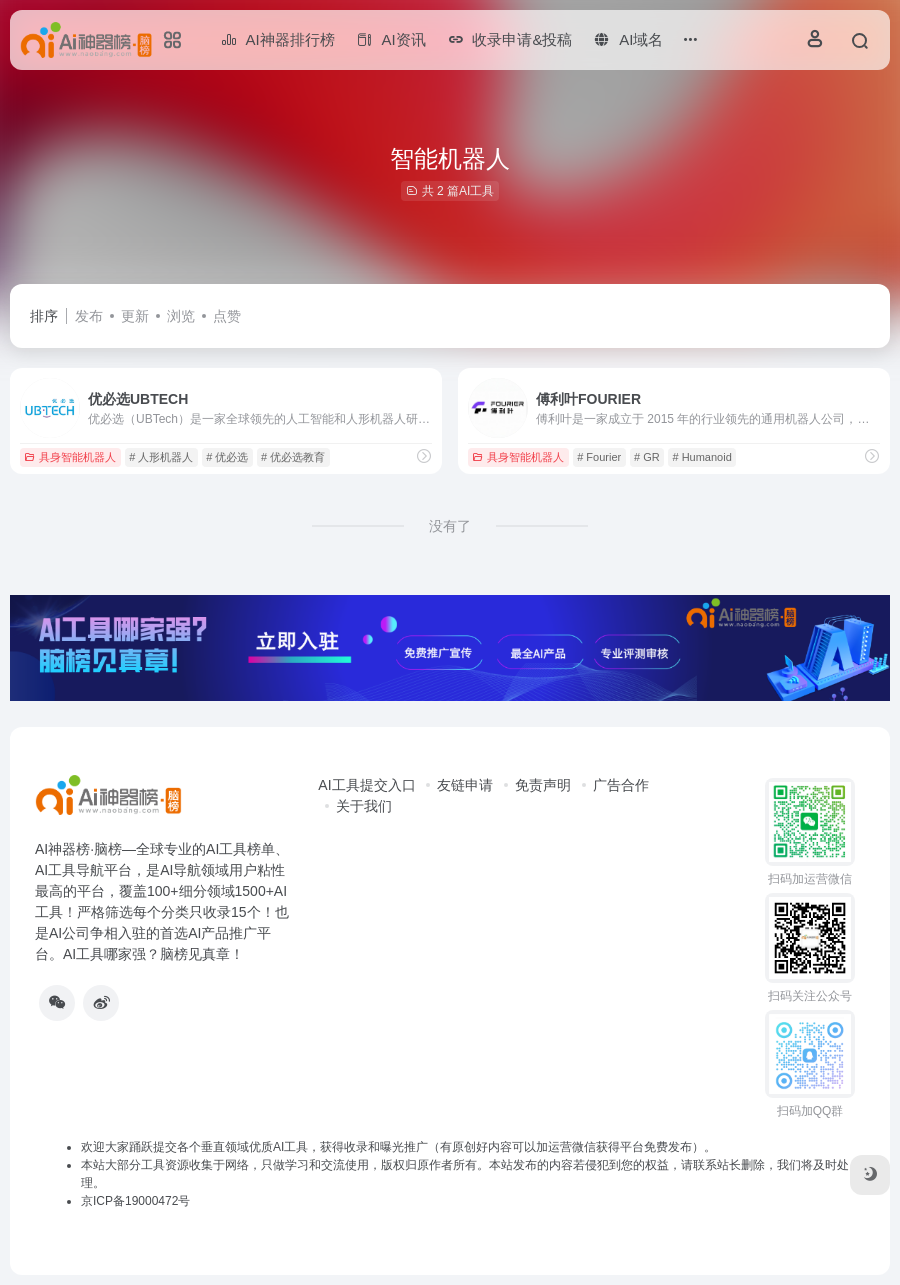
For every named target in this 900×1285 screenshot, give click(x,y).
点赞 (227, 316)
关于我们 (364, 806)
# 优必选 (227, 457)
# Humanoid (701, 457)
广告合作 (621, 785)
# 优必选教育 (293, 457)
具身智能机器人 (70, 457)
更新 (135, 316)
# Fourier (599, 457)
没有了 (450, 526)
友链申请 (465, 785)
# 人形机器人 (161, 457)
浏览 (181, 316)
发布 (89, 316)
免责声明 (543, 785)
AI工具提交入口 (366, 785)
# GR (647, 457)
